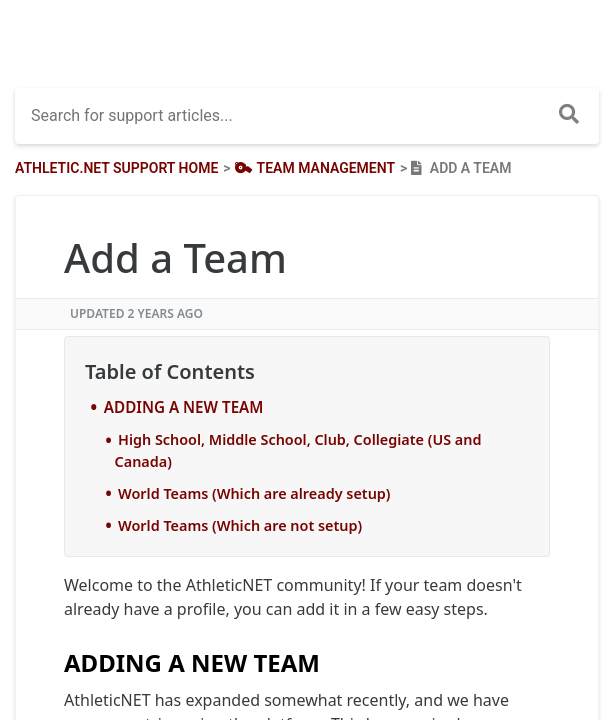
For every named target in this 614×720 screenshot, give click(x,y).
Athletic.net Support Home (116, 168)
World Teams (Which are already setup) (254, 493)
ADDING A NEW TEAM (184, 407)
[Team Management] (313, 168)
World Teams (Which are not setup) (240, 525)
